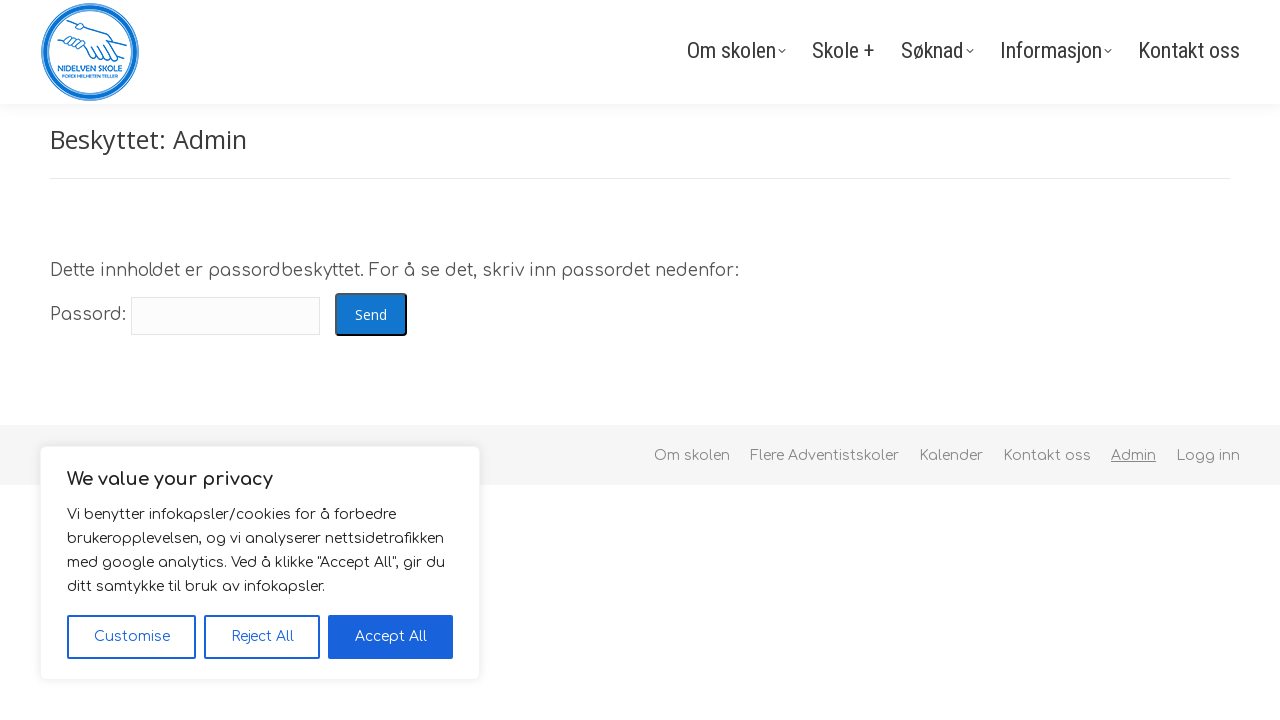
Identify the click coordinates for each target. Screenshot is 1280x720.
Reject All (262, 636)
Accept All (391, 636)
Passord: (185, 314)
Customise (132, 636)
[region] (260, 563)
